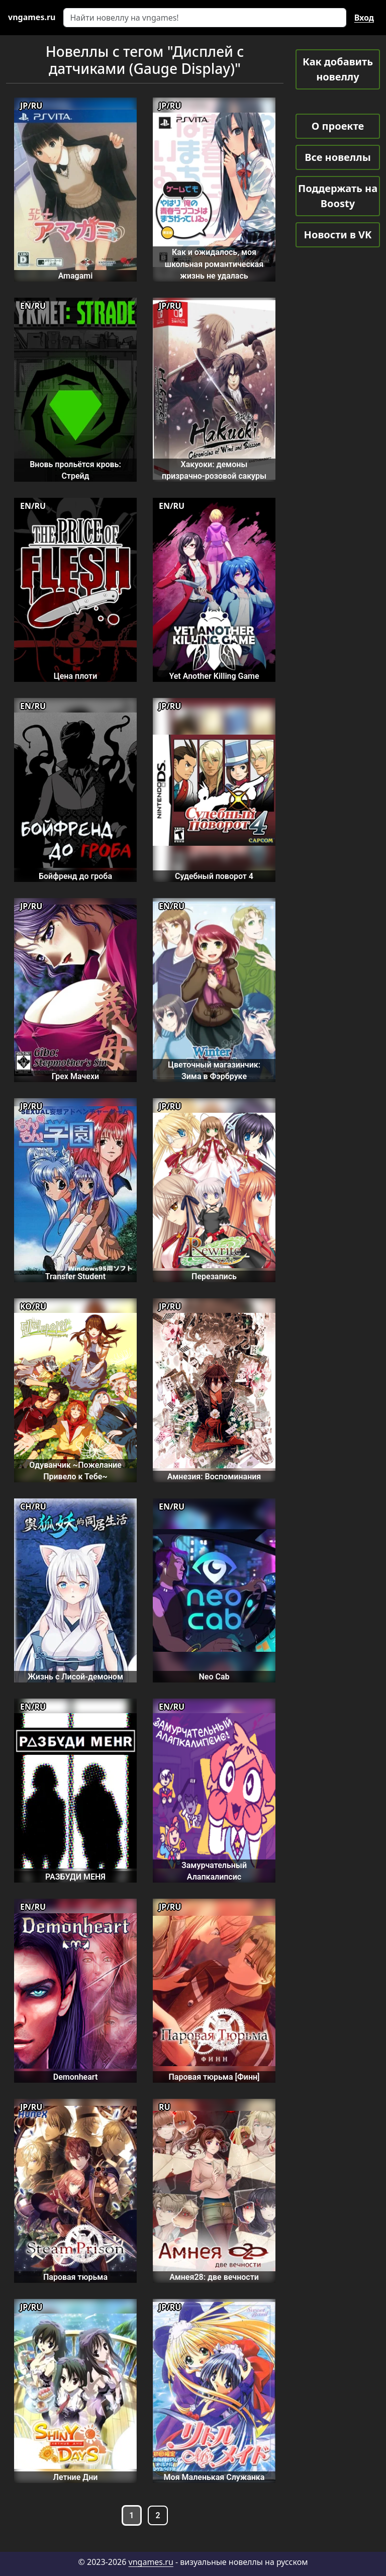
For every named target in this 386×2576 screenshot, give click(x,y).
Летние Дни (75, 2477)
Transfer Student (75, 1276)
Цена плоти (76, 676)
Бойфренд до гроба (75, 876)
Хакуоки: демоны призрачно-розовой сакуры (214, 470)
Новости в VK (338, 234)
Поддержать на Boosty (337, 196)
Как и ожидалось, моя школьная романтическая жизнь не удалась (214, 264)
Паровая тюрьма (75, 2277)
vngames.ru (151, 2561)
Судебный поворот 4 (214, 876)
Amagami (75, 276)
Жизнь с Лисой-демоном (75, 1676)
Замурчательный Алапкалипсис (214, 1871)
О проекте (338, 126)
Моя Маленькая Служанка (214, 2477)
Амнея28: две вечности (214, 2277)
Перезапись (214, 1276)
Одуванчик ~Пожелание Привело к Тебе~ (75, 1470)
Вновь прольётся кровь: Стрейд (75, 470)
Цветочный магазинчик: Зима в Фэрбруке (214, 1070)
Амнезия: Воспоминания (214, 1476)
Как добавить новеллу (338, 69)
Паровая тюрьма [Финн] (213, 2077)
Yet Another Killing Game (214, 676)
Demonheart (75, 2077)
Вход (364, 17)
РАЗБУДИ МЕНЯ (75, 1877)
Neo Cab (214, 1676)
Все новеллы (338, 157)
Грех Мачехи (75, 1076)
